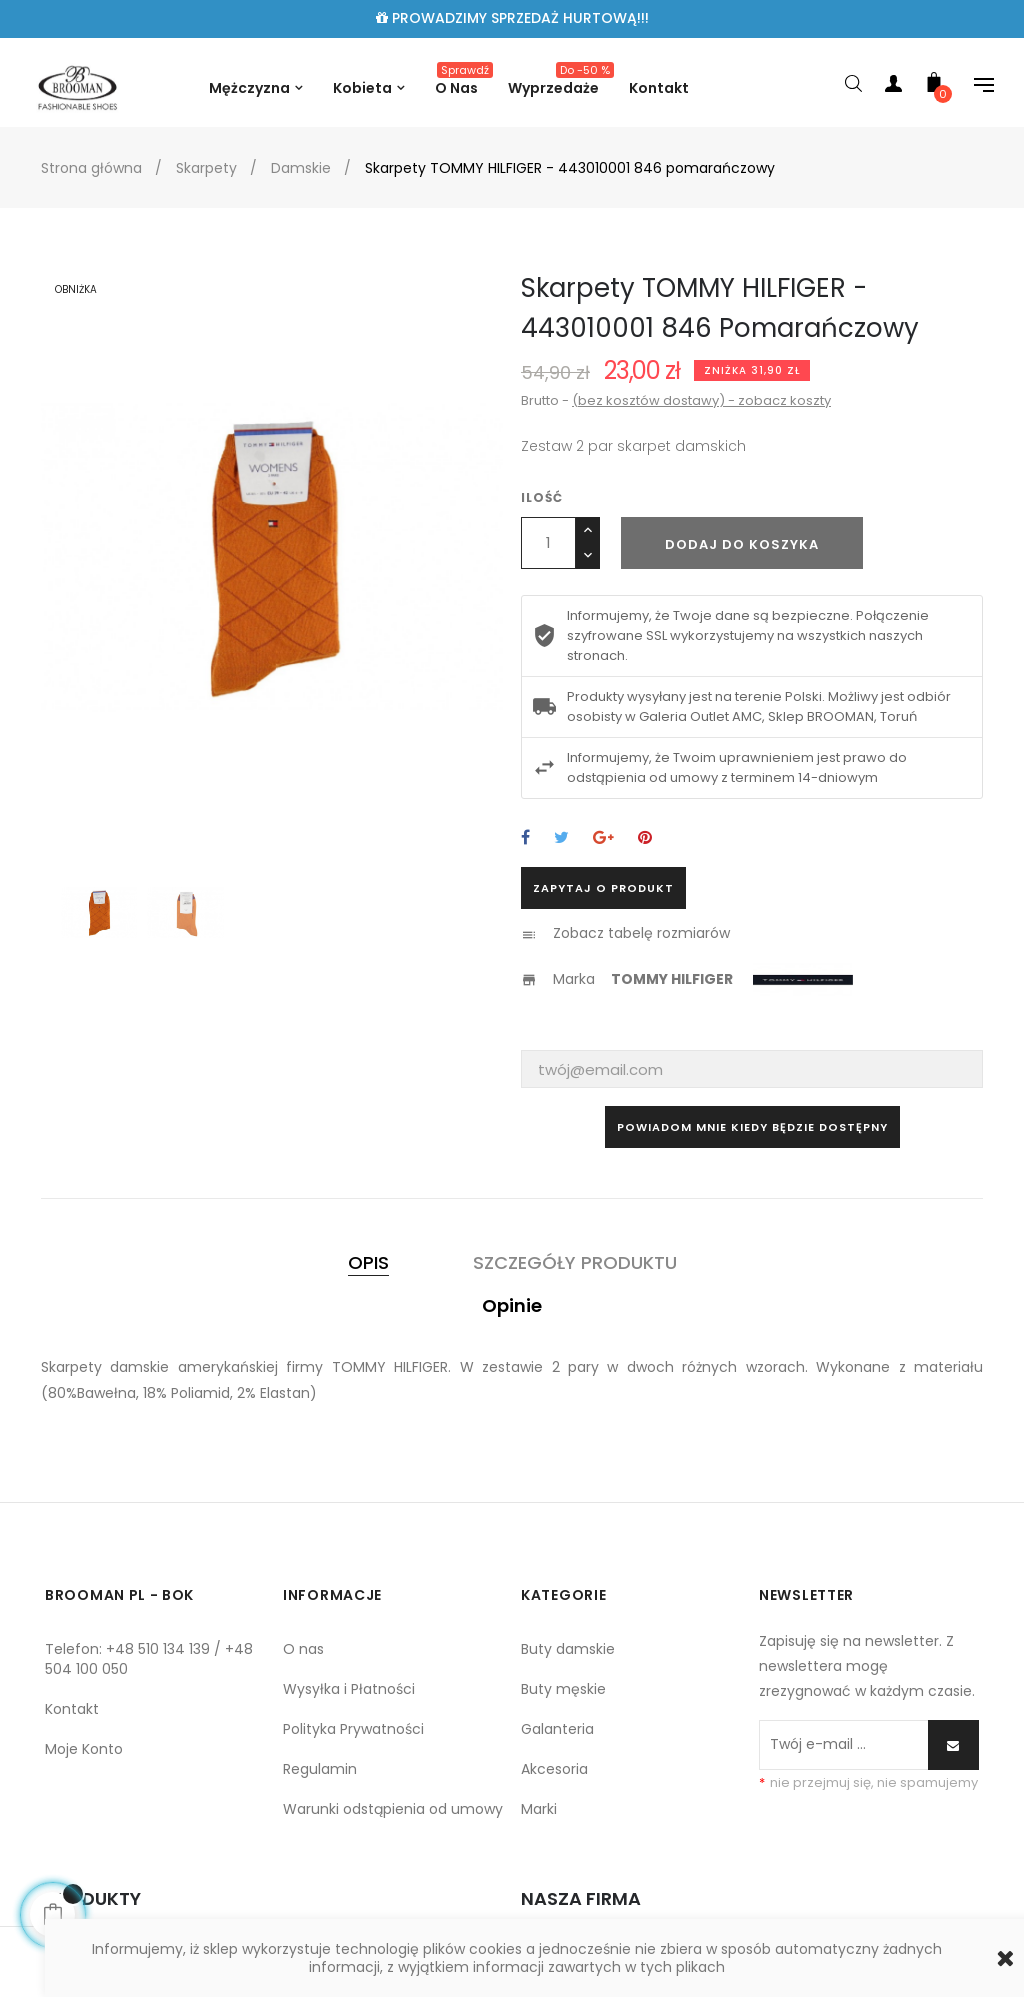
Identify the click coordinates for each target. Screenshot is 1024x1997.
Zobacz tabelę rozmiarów (641, 933)
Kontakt (72, 1709)
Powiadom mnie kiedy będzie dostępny (752, 1127)
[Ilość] (548, 543)
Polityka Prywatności (353, 1729)
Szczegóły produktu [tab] (575, 1262)
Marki (539, 1809)
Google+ (603, 838)
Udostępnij (525, 838)
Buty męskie (563, 1689)
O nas (303, 1649)
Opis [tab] (368, 1262)
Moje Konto (84, 1749)
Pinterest (645, 838)
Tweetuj (561, 838)
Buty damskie (568, 1649)
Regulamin (320, 1769)
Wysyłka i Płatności (349, 1689)
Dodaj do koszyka (742, 544)
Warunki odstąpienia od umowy (393, 1809)
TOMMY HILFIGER (672, 979)
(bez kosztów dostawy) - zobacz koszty (701, 400)
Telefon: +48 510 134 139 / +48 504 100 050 (149, 1659)
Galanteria (557, 1729)
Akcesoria (554, 1769)
